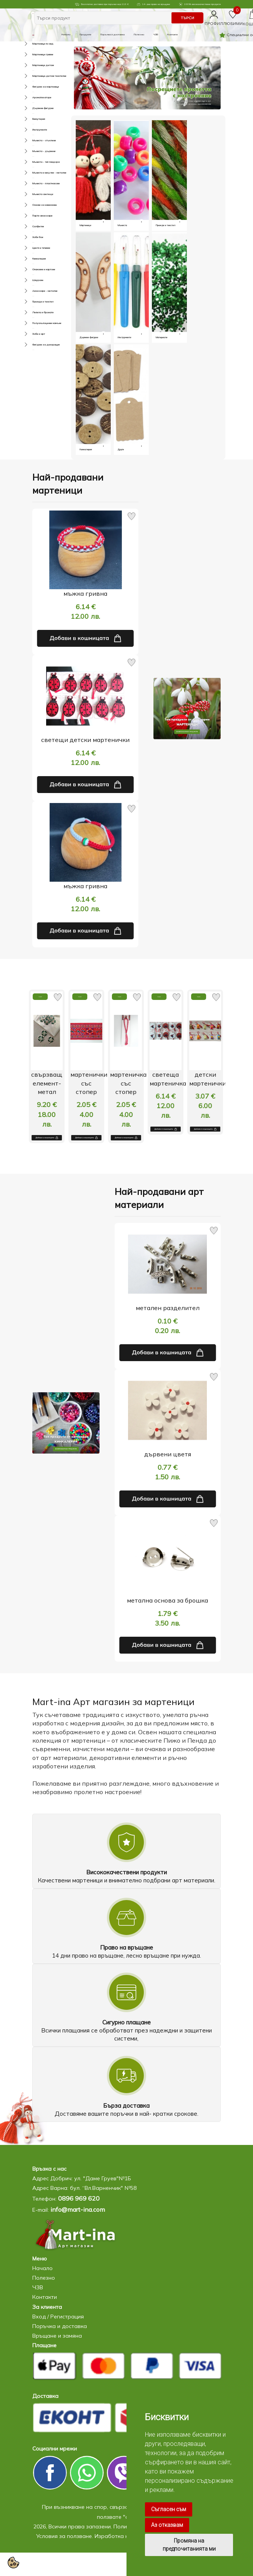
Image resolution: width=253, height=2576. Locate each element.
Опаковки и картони (33, 269)
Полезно (139, 34)
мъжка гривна (85, 593)
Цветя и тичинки (33, 248)
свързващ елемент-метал (47, 1083)
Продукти (85, 34)
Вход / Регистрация (58, 2316)
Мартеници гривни (33, 54)
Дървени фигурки (33, 108)
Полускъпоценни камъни (33, 323)
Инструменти (33, 130)
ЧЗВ (155, 34)
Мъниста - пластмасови (33, 183)
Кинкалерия (33, 258)
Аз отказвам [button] (167, 2525)
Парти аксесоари (33, 215)
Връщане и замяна (57, 2335)
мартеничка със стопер (129, 1083)
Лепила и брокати (33, 312)
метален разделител (168, 1308)
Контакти (172, 34)
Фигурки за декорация (33, 344)
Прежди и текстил (33, 301)
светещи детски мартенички (85, 740)
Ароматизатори (33, 97)
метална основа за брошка (167, 1600)
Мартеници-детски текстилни (33, 76)
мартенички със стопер (89, 1083)
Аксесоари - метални (33, 291)
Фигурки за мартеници (33, 87)
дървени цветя (167, 1454)
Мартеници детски (33, 65)
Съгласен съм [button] (168, 2509)
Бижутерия (33, 119)
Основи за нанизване (33, 205)
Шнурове (33, 280)
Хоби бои (33, 237)
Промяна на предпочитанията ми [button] (189, 2545)
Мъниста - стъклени (33, 140)
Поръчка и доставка (112, 34)
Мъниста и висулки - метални (33, 173)
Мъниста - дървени (33, 151)
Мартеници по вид (33, 44)
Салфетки (33, 226)
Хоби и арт (33, 334)
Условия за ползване (64, 2536)
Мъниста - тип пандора (33, 162)
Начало (66, 34)
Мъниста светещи (33, 194)
